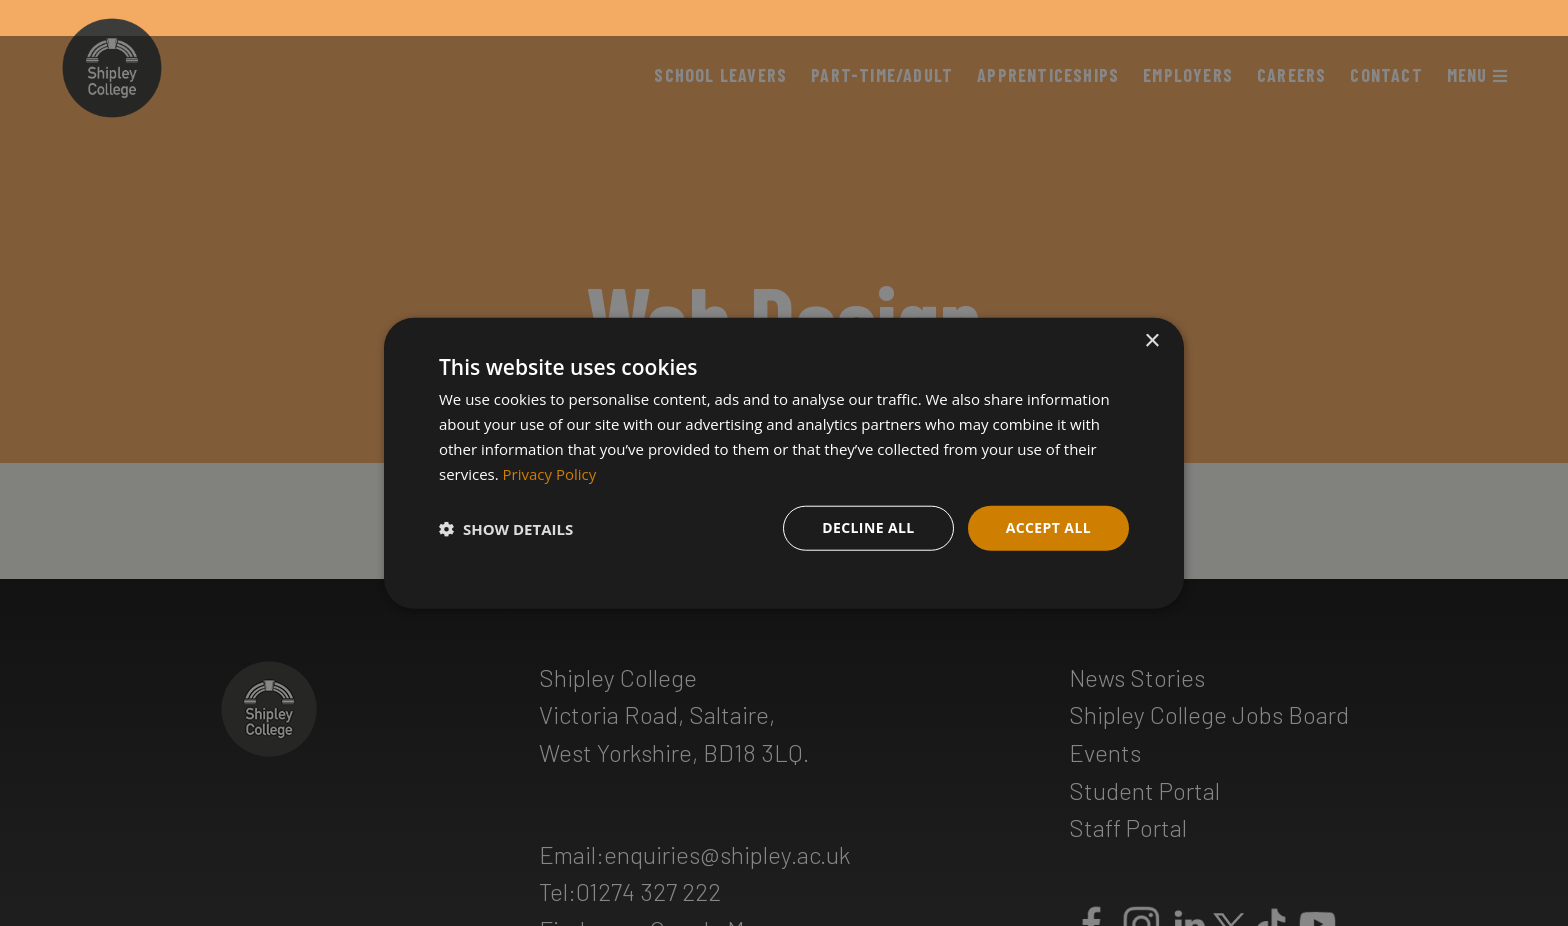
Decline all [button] (868, 527)
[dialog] (784, 463)
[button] (506, 528)
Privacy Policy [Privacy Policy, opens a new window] (550, 473)
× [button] (1151, 341)
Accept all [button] (1048, 527)
